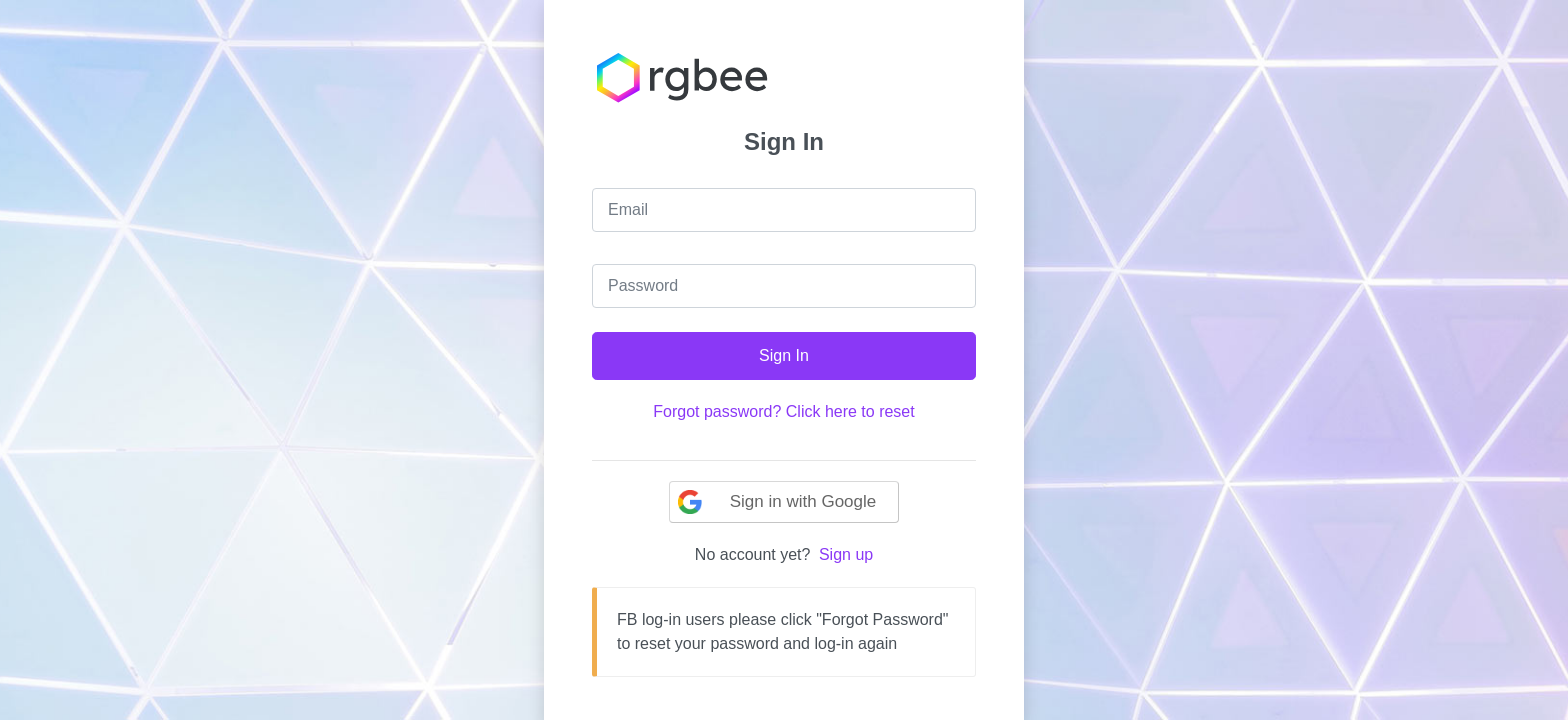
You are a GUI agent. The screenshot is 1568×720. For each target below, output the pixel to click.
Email (628, 209)
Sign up (846, 554)
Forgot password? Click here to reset (783, 411)
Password (643, 285)
